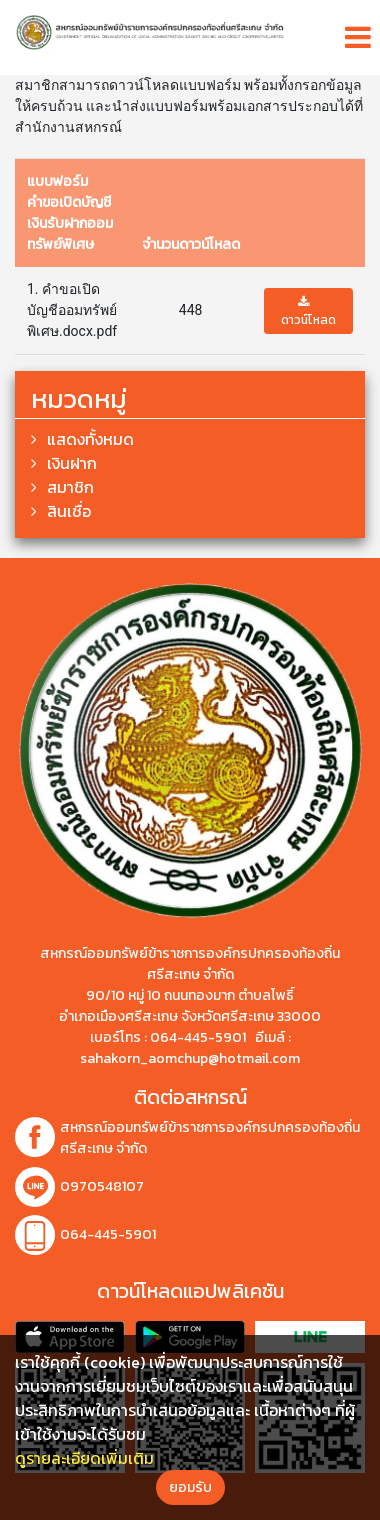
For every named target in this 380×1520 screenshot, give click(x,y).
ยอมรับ (190, 1487)
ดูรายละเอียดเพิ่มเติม (84, 1458)
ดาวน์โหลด (308, 312)
